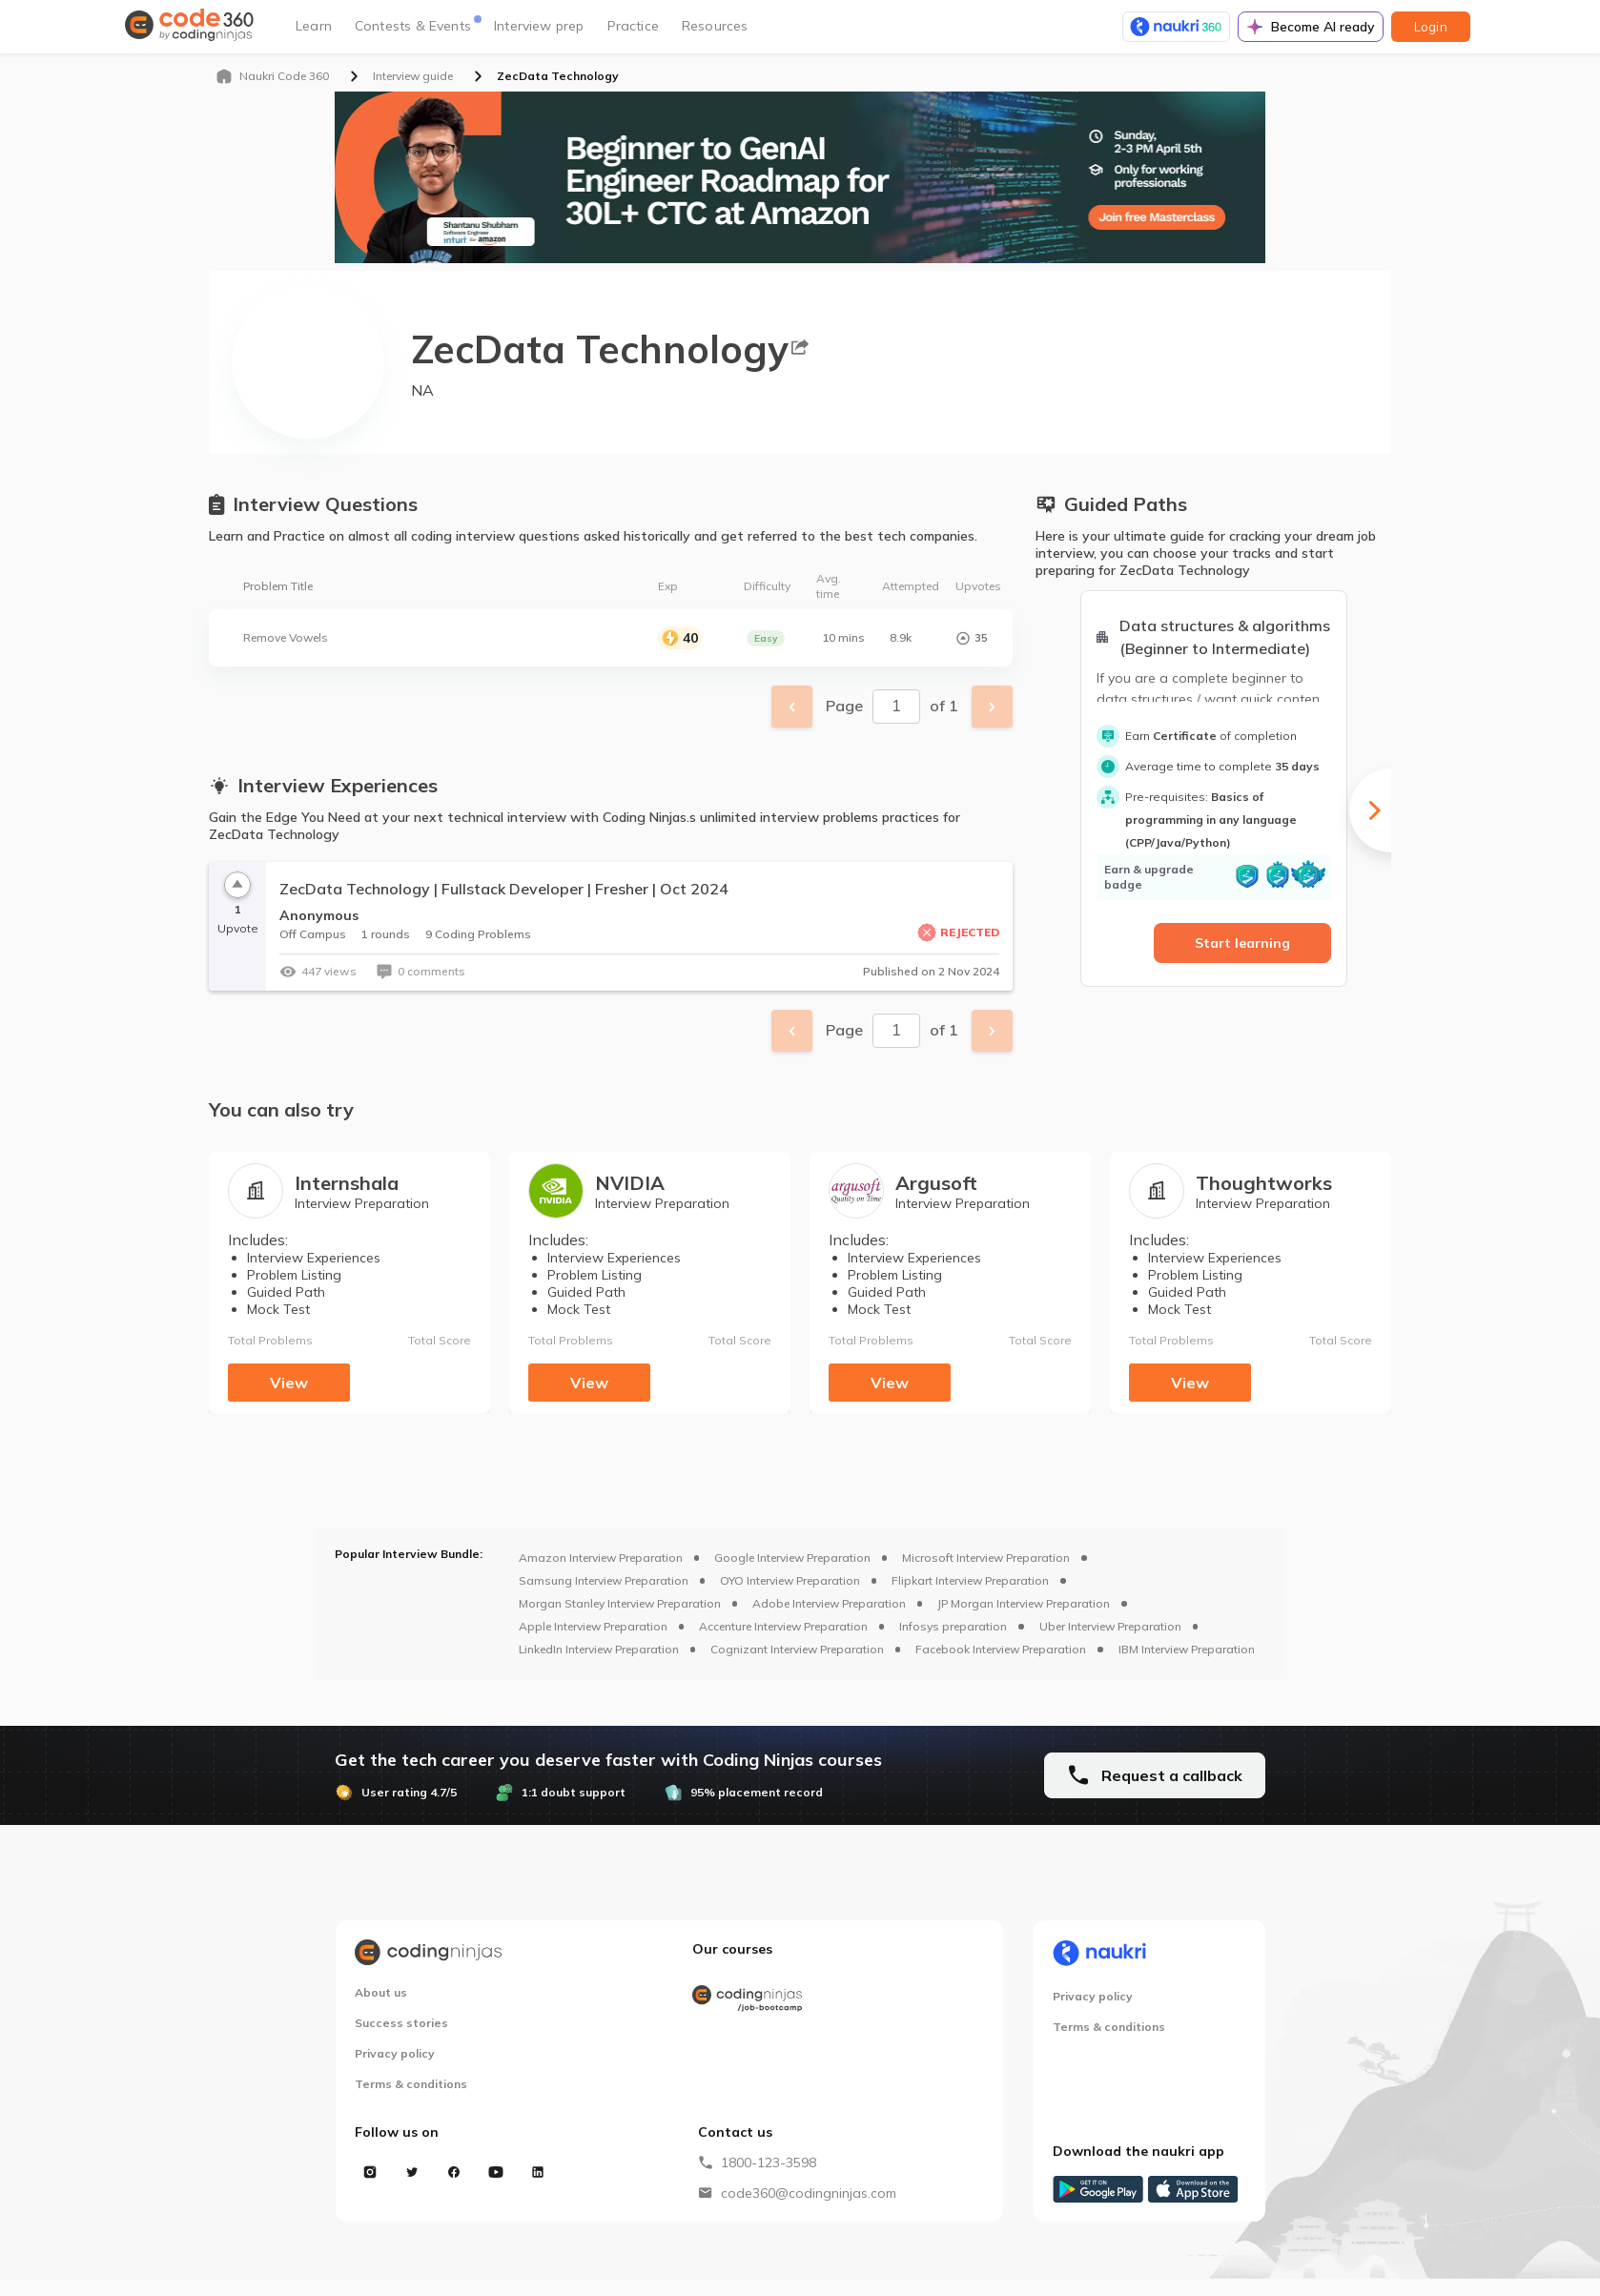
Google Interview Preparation (792, 1557)
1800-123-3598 (768, 2162)
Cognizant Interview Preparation (797, 1649)
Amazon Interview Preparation (601, 1557)
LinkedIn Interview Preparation (599, 1649)
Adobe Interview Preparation (829, 1603)
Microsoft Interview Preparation (986, 1557)
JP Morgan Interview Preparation (1023, 1603)
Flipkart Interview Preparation (970, 1580)
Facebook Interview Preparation (1000, 1649)
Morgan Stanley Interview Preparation (620, 1603)
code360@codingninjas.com (808, 2193)
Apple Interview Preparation (593, 1626)
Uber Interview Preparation (1110, 1626)
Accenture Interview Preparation (783, 1626)
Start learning (1242, 943)
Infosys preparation (953, 1626)
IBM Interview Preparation (1186, 1649)
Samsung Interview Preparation (603, 1580)
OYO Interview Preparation (790, 1580)
